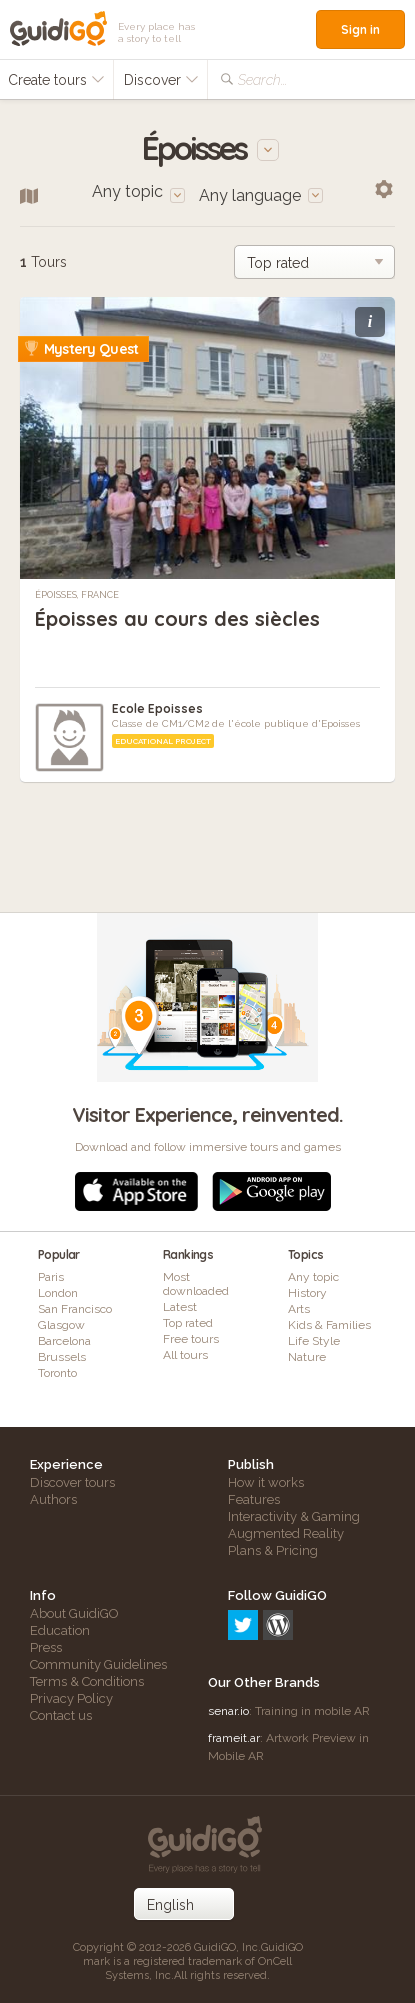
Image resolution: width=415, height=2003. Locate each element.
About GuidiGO (74, 1613)
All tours (185, 1355)
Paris (51, 1277)
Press (46, 1647)
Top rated (188, 1323)
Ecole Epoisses (157, 708)
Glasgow (61, 1325)
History (307, 1293)
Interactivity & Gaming (294, 1516)
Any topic (313, 1277)
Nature (307, 1357)
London (58, 1293)
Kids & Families (329, 1325)
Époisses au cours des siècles (177, 618)
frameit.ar (234, 1738)
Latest (180, 1307)
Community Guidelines (98, 1664)
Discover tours (72, 1482)
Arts (299, 1309)
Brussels (62, 1357)
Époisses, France (77, 595)
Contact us (61, 1715)
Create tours (56, 80)
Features (254, 1499)
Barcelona (64, 1341)
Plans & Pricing (273, 1550)
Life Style (314, 1341)
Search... (262, 80)
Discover (161, 80)
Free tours (191, 1339)
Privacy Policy (71, 1698)
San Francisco (75, 1309)
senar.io (228, 1711)
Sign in (360, 29)
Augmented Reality (286, 1533)
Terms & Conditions (87, 1681)
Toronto (57, 1373)
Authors (53, 1499)
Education (60, 1630)
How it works (266, 1482)
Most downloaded (196, 1284)
